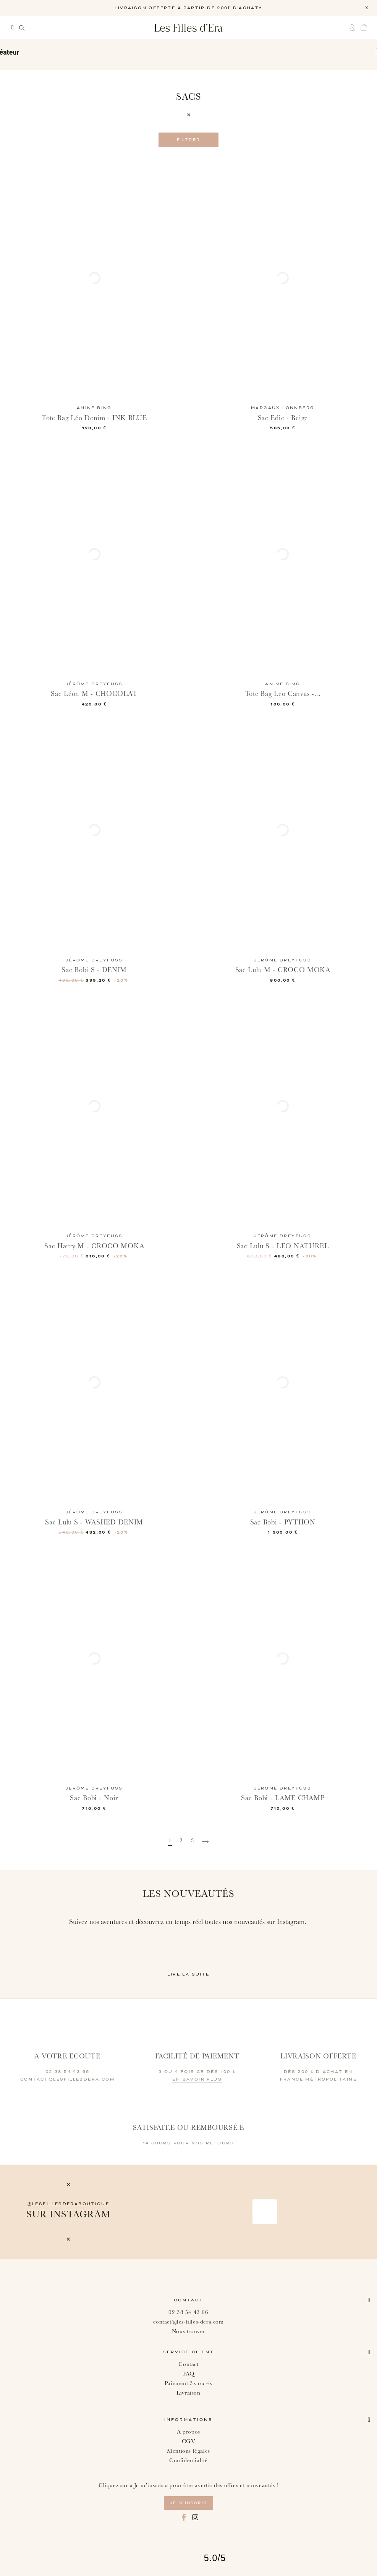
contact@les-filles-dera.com (188, 2321)
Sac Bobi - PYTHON (283, 1522)
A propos (188, 2431)
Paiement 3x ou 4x (188, 2383)
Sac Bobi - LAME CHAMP (282, 1798)
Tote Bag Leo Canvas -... (282, 693)
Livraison (188, 2392)
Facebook (183, 2517)
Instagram (195, 2517)
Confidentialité (188, 2460)
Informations (188, 2419)
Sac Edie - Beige (282, 418)
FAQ (188, 2373)
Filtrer (189, 139)
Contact (189, 2300)
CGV (189, 2441)
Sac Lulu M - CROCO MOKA (282, 970)
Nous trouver (188, 2331)
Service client (188, 2352)
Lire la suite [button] (188, 1974)
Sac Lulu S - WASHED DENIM (94, 1522)
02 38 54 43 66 (188, 2312)
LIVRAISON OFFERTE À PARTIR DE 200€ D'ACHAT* (188, 8)
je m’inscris (188, 2503)
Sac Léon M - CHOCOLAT (94, 693)
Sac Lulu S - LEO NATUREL (282, 1246)
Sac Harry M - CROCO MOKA (94, 1246)
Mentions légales (188, 2451)
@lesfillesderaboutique (69, 2204)
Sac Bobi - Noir (94, 1798)
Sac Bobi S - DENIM (94, 970)
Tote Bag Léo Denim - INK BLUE (94, 418)
